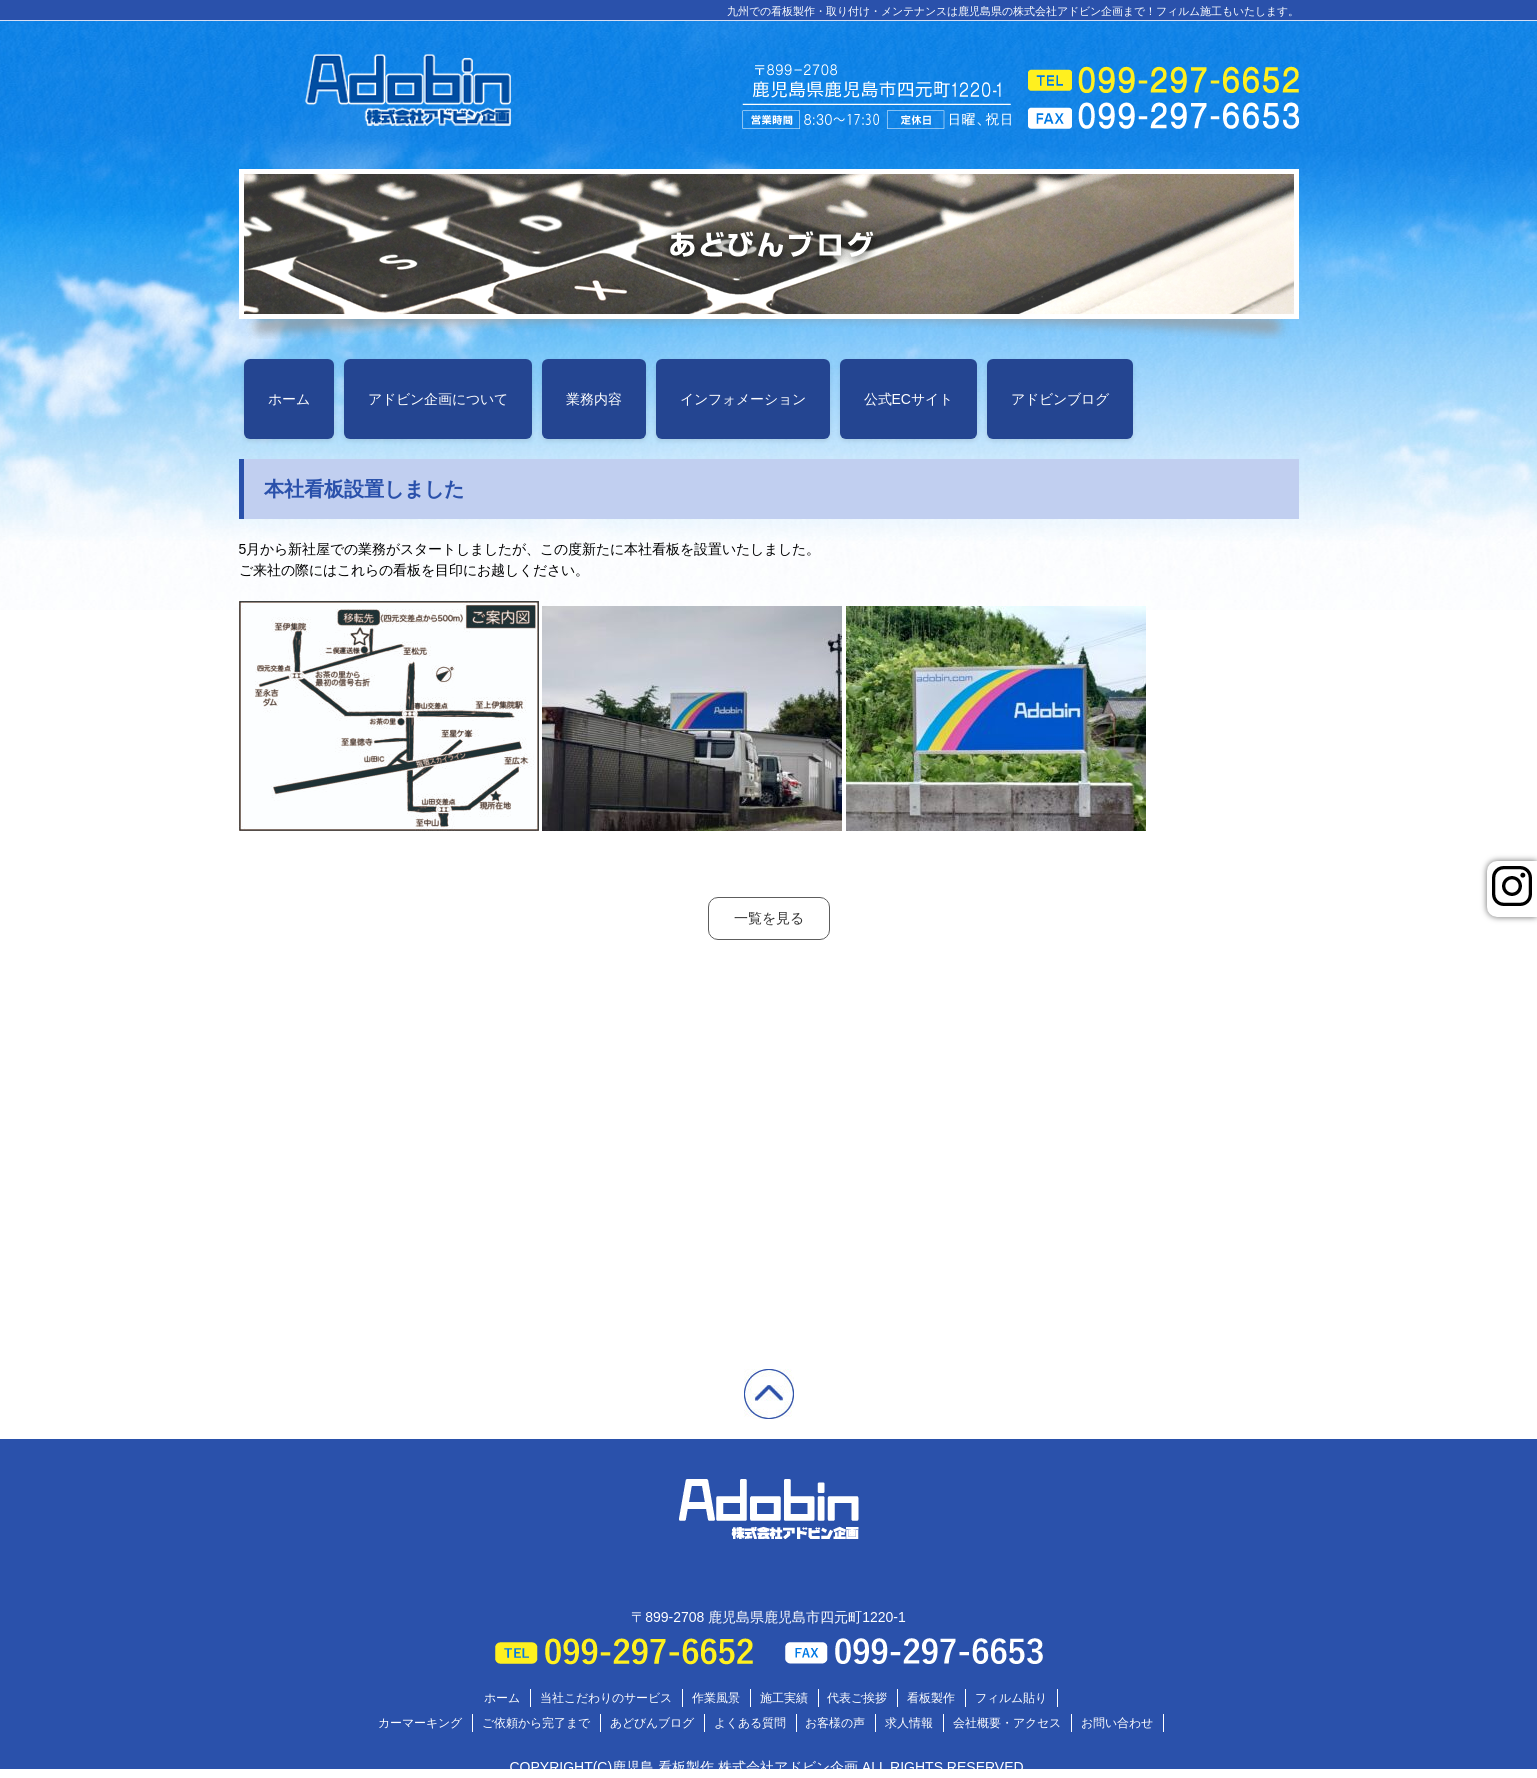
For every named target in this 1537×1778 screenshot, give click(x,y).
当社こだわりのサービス (606, 1698)
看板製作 (931, 1698)
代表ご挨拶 (857, 1698)
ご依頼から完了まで (536, 1723)
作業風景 (716, 1698)
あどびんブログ (652, 1723)
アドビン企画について (438, 399)
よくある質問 (750, 1723)
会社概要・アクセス (1007, 1723)
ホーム (289, 399)
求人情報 (909, 1723)
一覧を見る (769, 918)
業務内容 (594, 399)
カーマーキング (420, 1723)
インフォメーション (743, 399)
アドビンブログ (1060, 399)
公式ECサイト (908, 399)
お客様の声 (835, 1723)
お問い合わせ (1117, 1723)
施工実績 (784, 1698)
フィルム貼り (1011, 1698)
